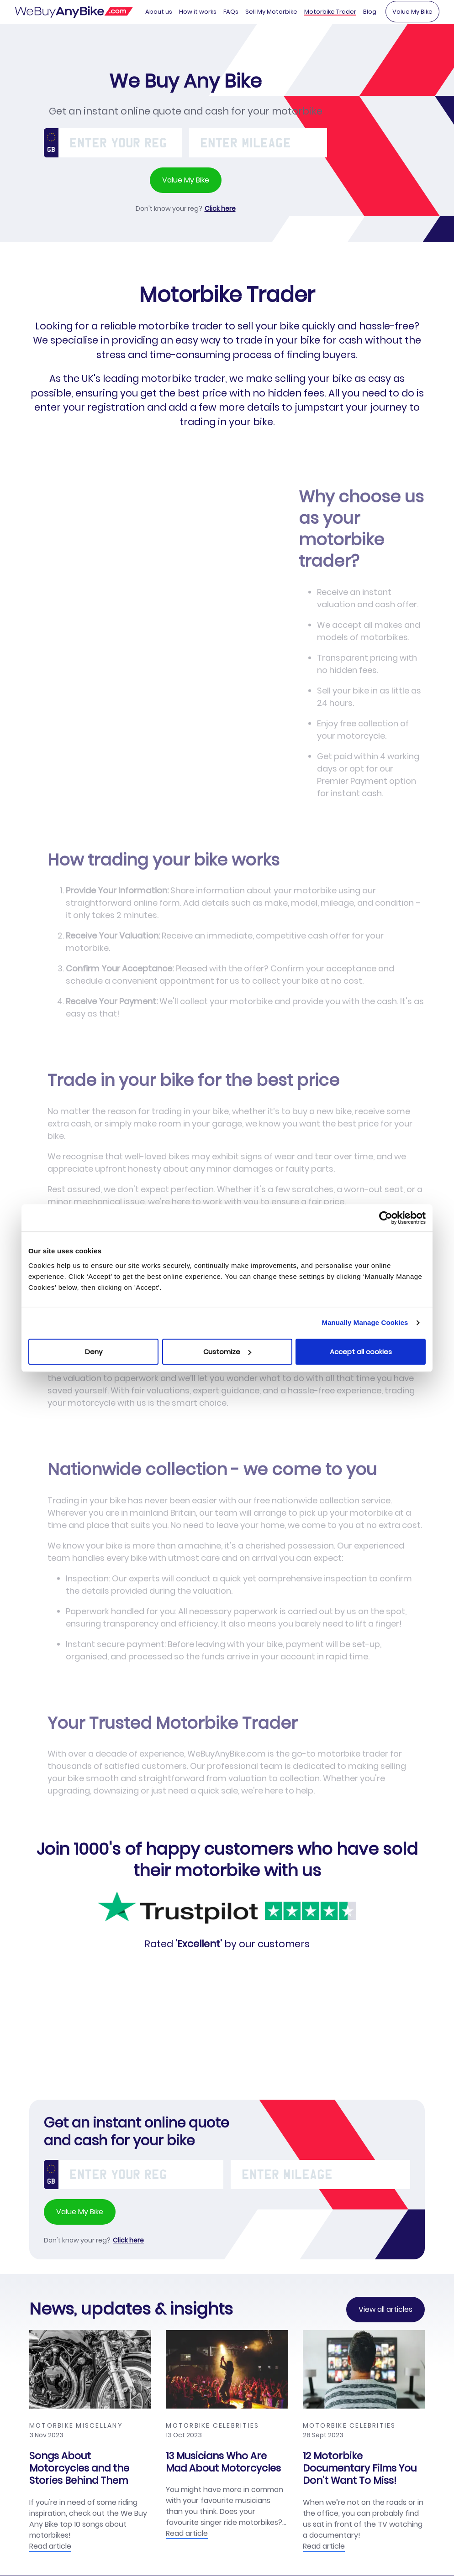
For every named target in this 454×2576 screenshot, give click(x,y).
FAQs (230, 12)
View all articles (385, 2309)
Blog (369, 12)
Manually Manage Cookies (365, 1322)
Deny (93, 1351)
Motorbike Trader (330, 12)
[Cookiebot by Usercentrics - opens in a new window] (386, 1218)
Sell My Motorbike (271, 12)
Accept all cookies (361, 1351)
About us (158, 12)
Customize (227, 1351)
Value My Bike (412, 11)
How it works (197, 12)
